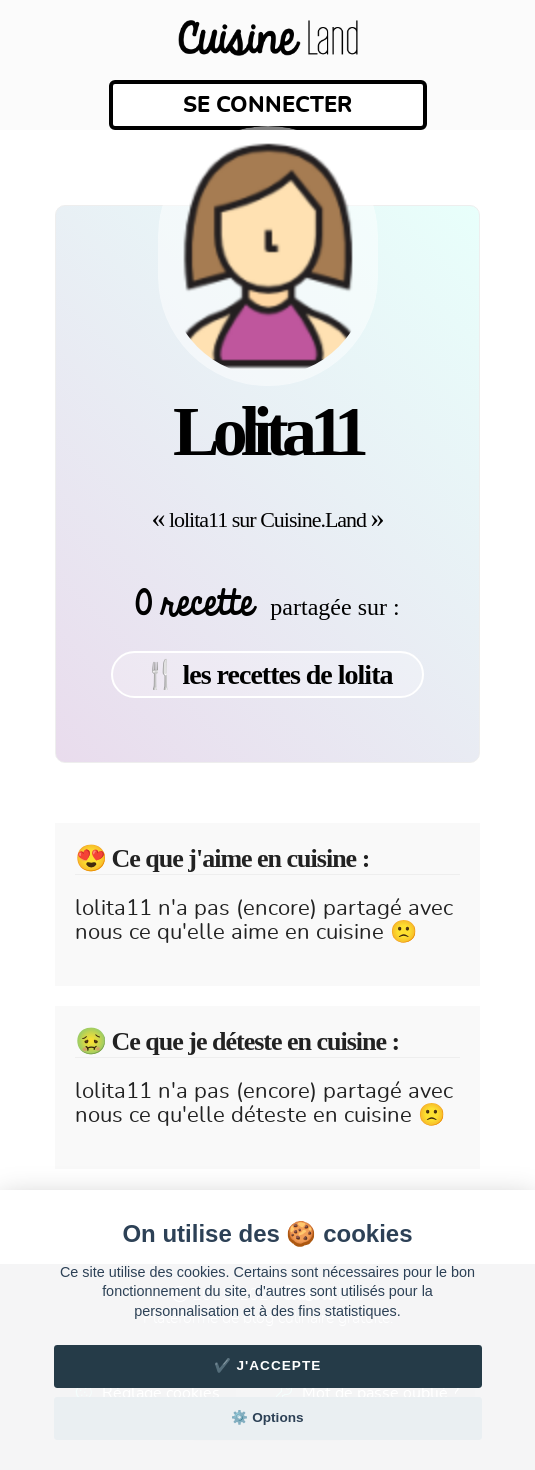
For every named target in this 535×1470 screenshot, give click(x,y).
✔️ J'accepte (268, 1365)
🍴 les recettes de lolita (268, 674)
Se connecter (267, 105)
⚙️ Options (267, 1417)
